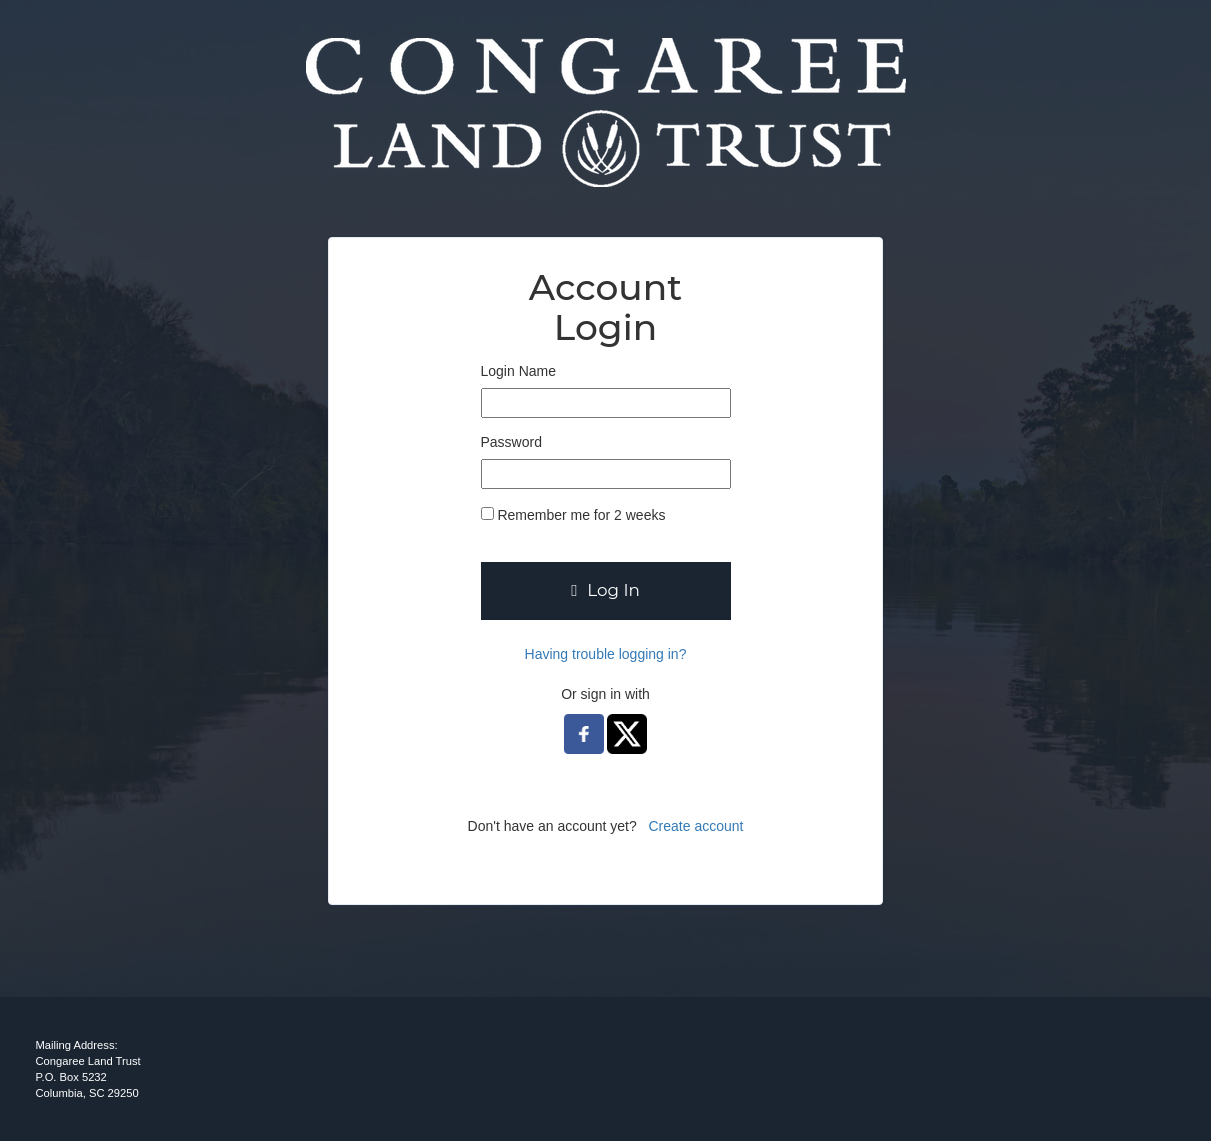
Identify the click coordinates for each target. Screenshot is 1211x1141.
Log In (605, 590)
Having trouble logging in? (606, 654)
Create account (695, 826)
